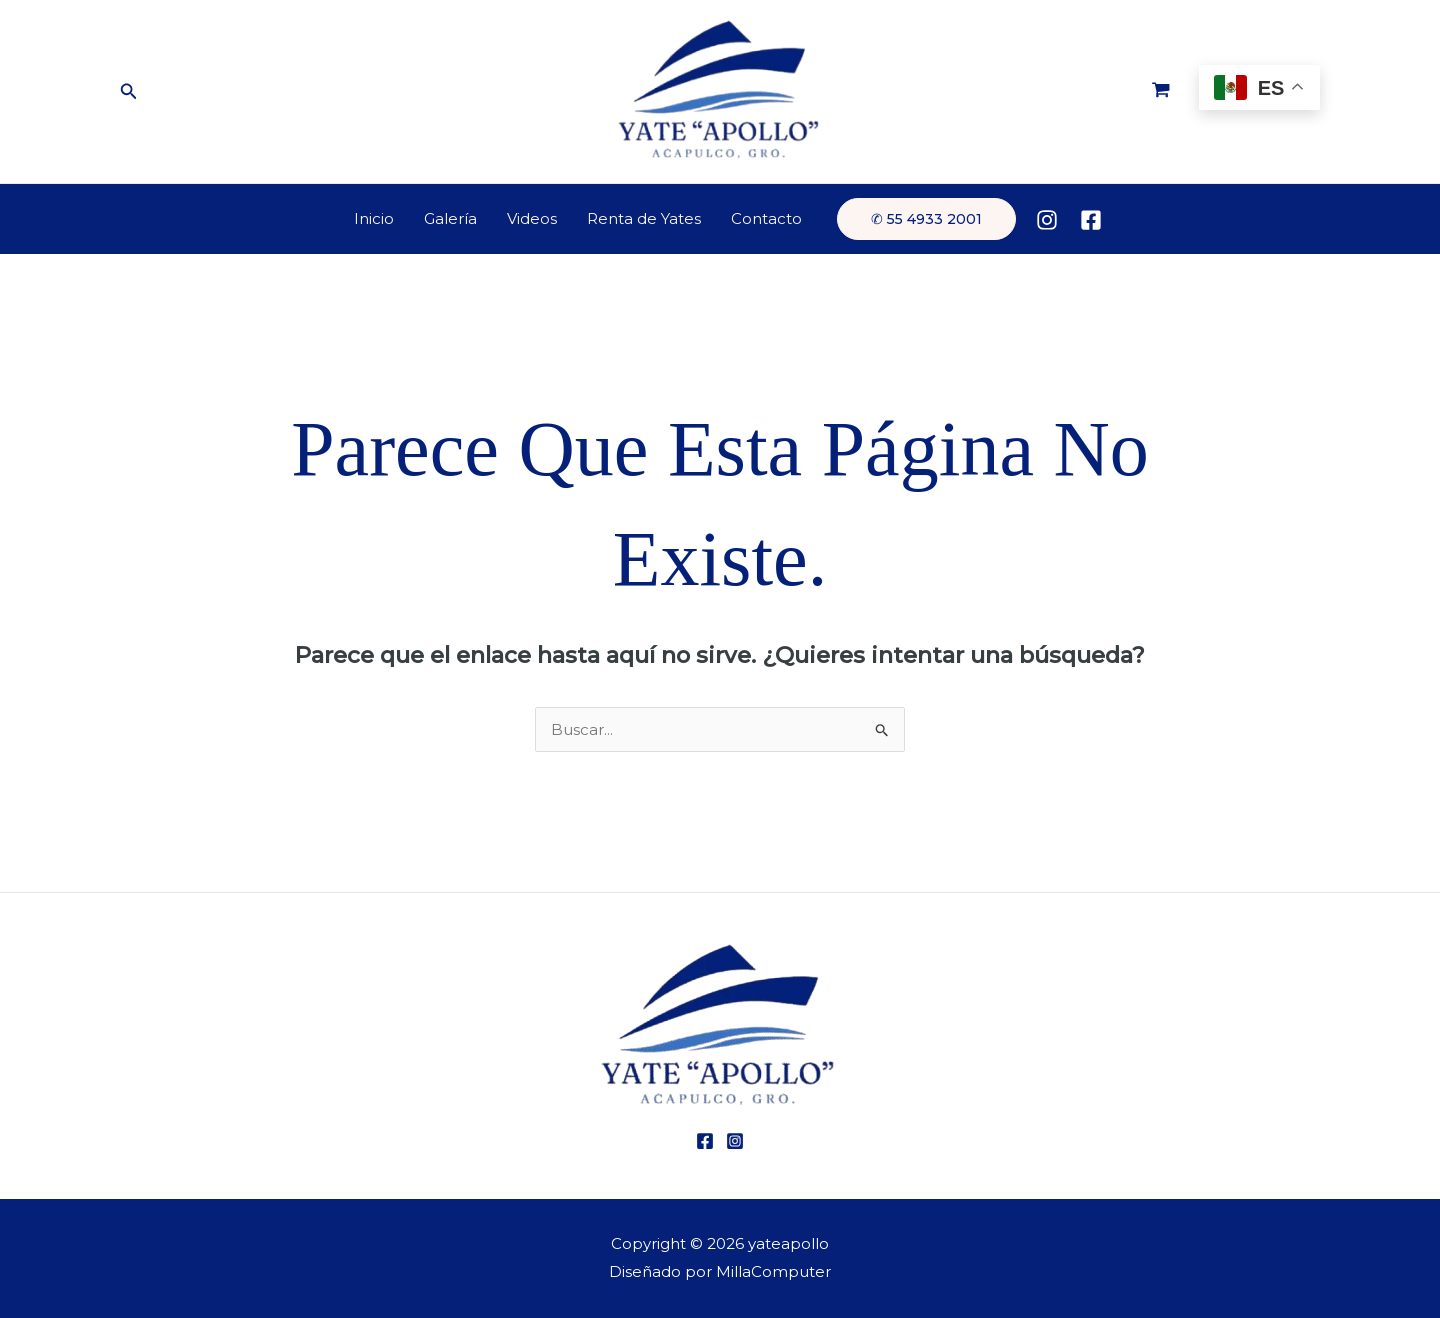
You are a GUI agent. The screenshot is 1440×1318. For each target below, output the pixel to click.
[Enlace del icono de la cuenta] (1131, 219)
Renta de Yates (644, 218)
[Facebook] (1091, 220)
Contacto (766, 218)
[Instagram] (1047, 220)
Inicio (374, 218)
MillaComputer (773, 1271)
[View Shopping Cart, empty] (1161, 92)
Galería (450, 218)
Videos (532, 218)
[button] (129, 92)
